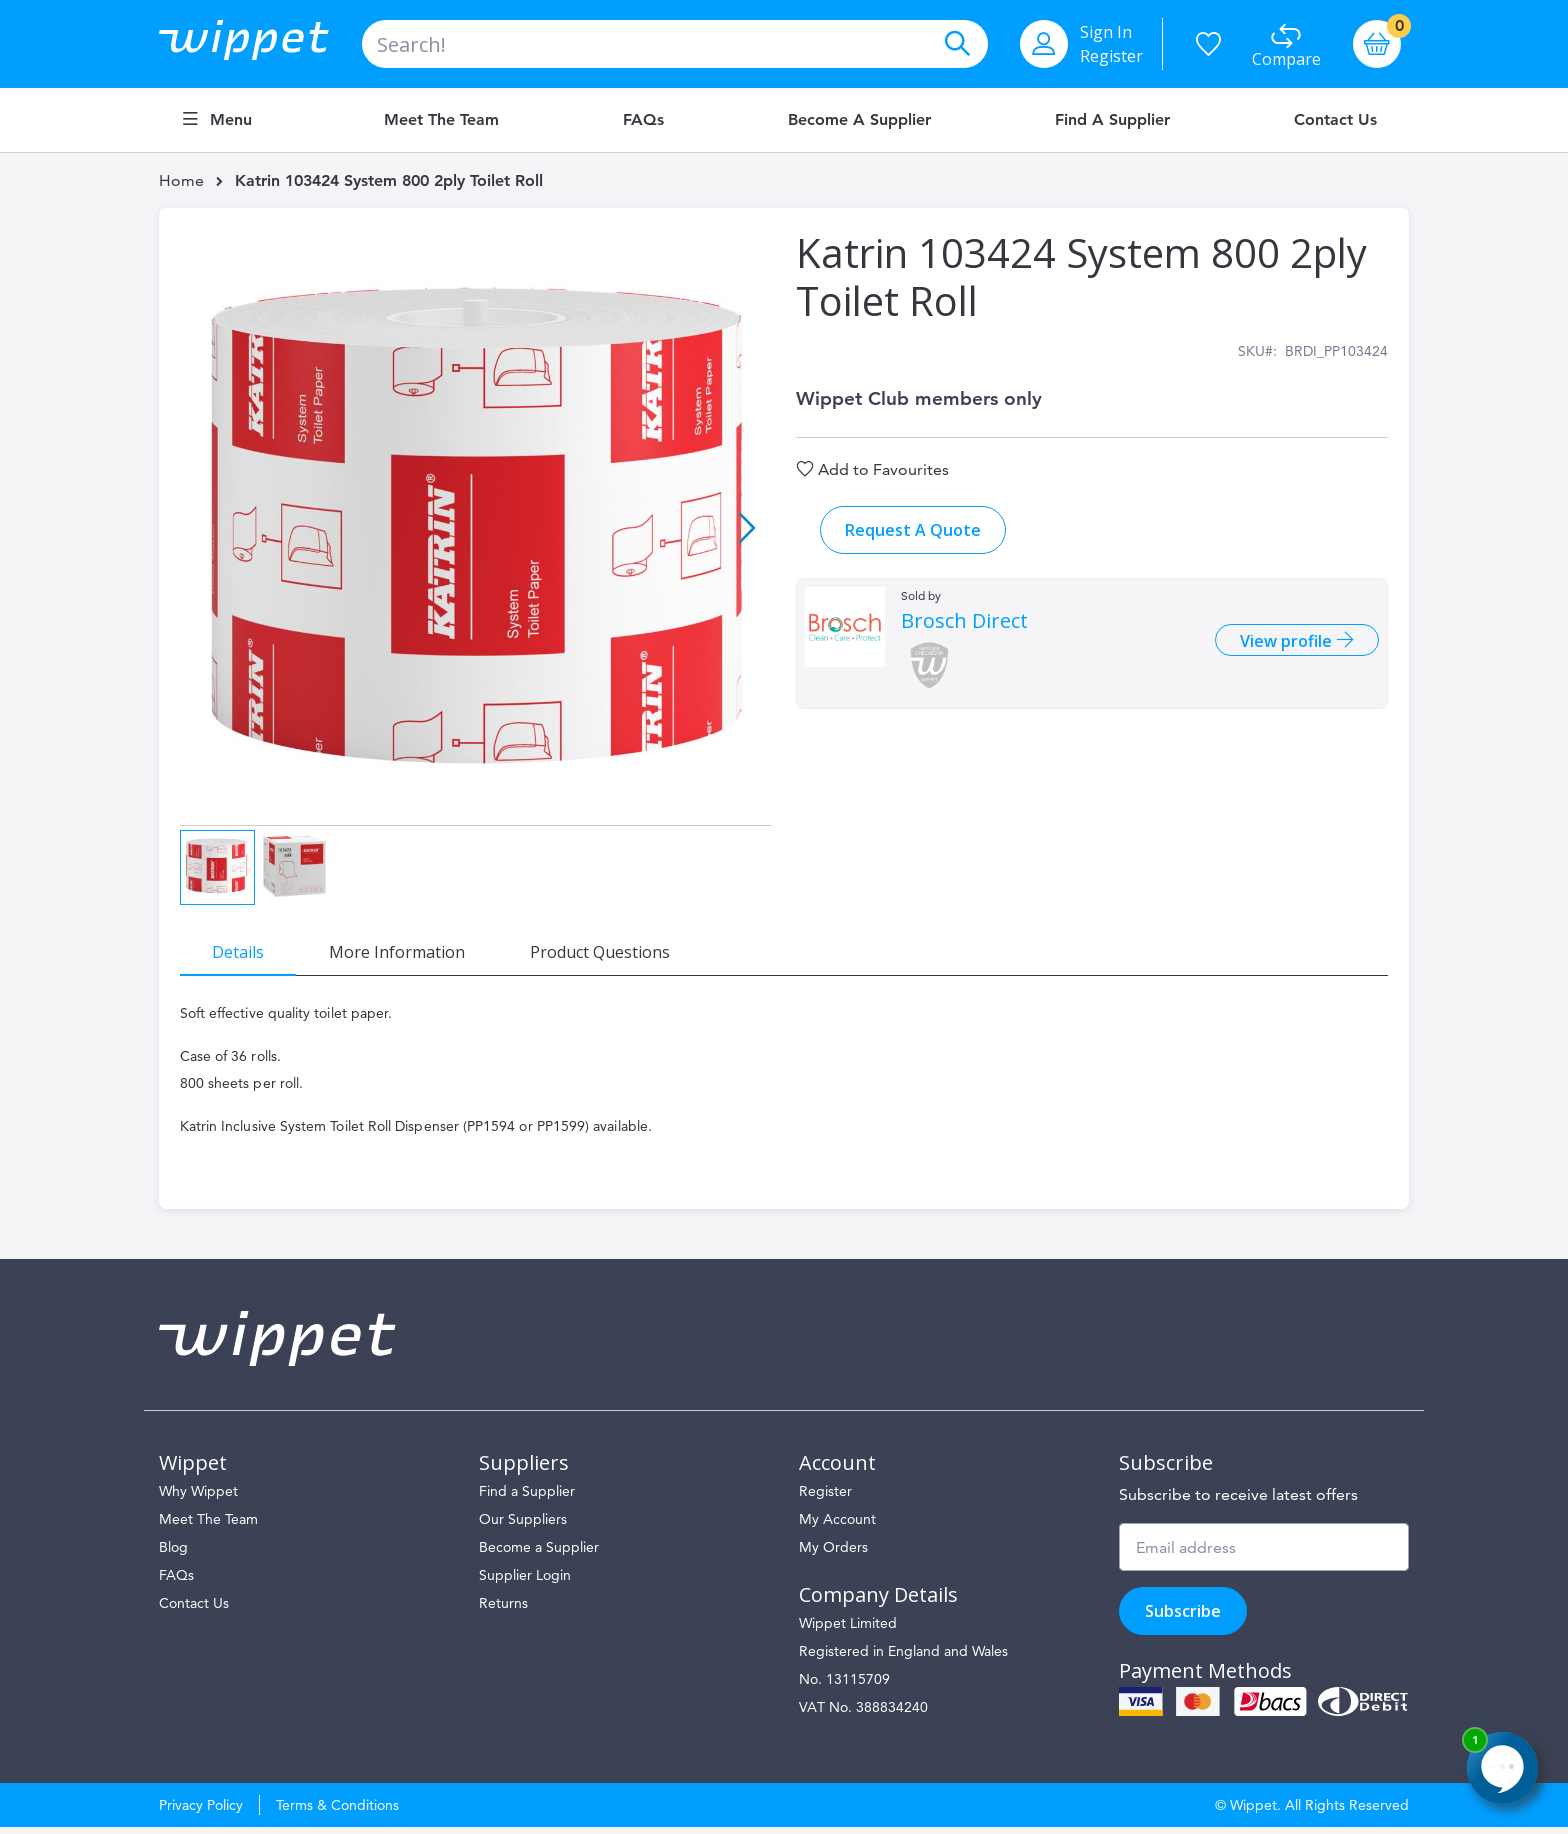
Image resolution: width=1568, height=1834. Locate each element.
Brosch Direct (964, 633)
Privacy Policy (201, 1812)
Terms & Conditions (337, 1812)
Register (1111, 56)
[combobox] (675, 44)
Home (181, 180)
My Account (837, 1526)
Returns (503, 1610)
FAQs (643, 120)
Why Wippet (198, 1498)
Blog (173, 1554)
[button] (747, 530)
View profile (1277, 652)
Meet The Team (208, 1526)
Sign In (1106, 32)
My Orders (833, 1554)
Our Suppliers (523, 1526)
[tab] (249, 946)
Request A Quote (913, 542)
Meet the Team (441, 120)
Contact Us (1335, 120)
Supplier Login (525, 1582)
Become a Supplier (859, 120)
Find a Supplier (1112, 120)
